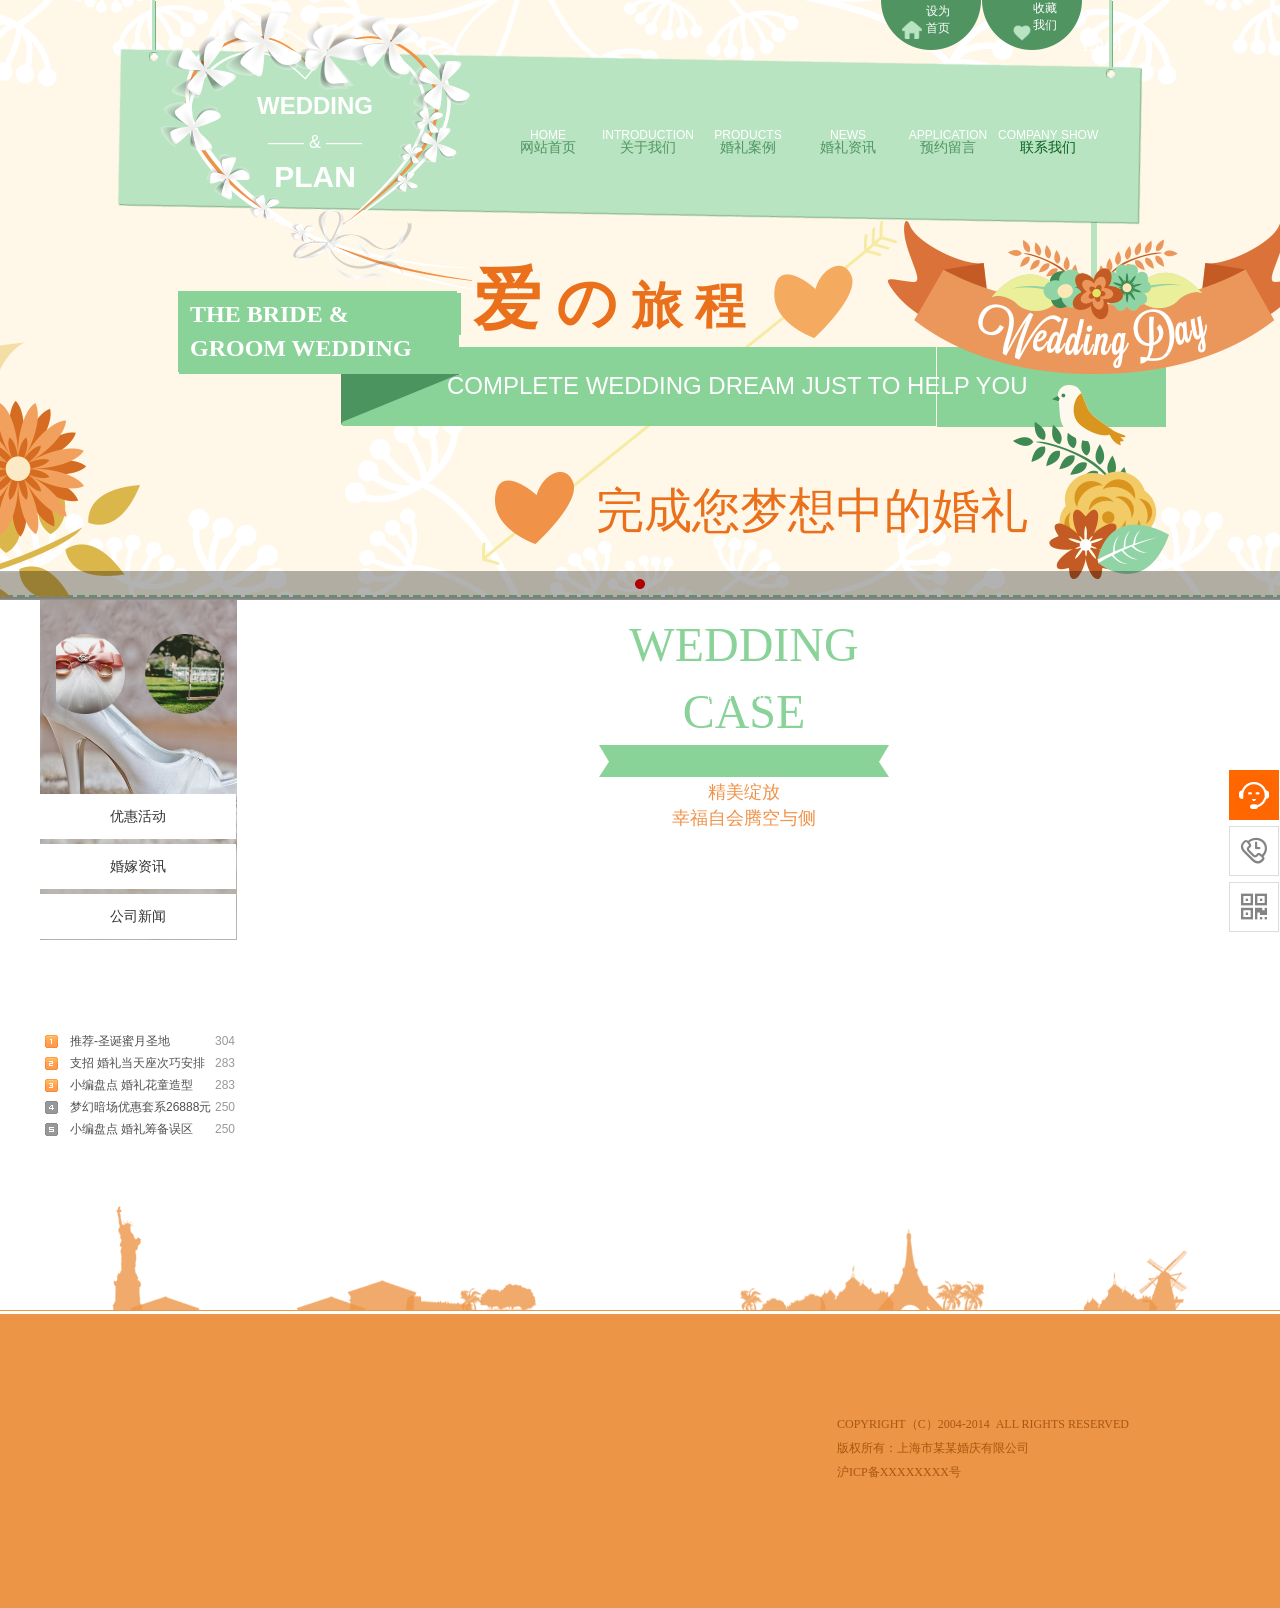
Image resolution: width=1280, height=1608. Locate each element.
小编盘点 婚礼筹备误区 (131, 1129)
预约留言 (948, 140)
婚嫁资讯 (138, 866)
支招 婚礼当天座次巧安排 (137, 1063)
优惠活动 (138, 816)
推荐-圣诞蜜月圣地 (120, 1041)
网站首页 (548, 140)
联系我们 (1048, 140)
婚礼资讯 (848, 140)
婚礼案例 (748, 140)
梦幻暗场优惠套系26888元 (140, 1107)
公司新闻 (138, 916)
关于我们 (648, 140)
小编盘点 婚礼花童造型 (131, 1085)
